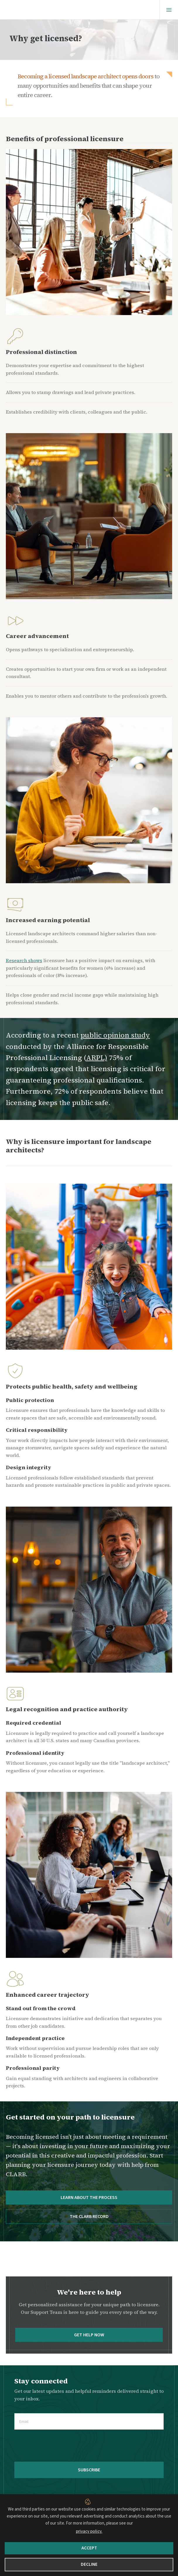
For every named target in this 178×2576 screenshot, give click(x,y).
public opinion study (115, 1035)
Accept (89, 2548)
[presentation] (58, 2445)
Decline (89, 2564)
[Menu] (168, 9)
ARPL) (96, 1057)
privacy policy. (89, 2531)
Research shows (24, 960)
